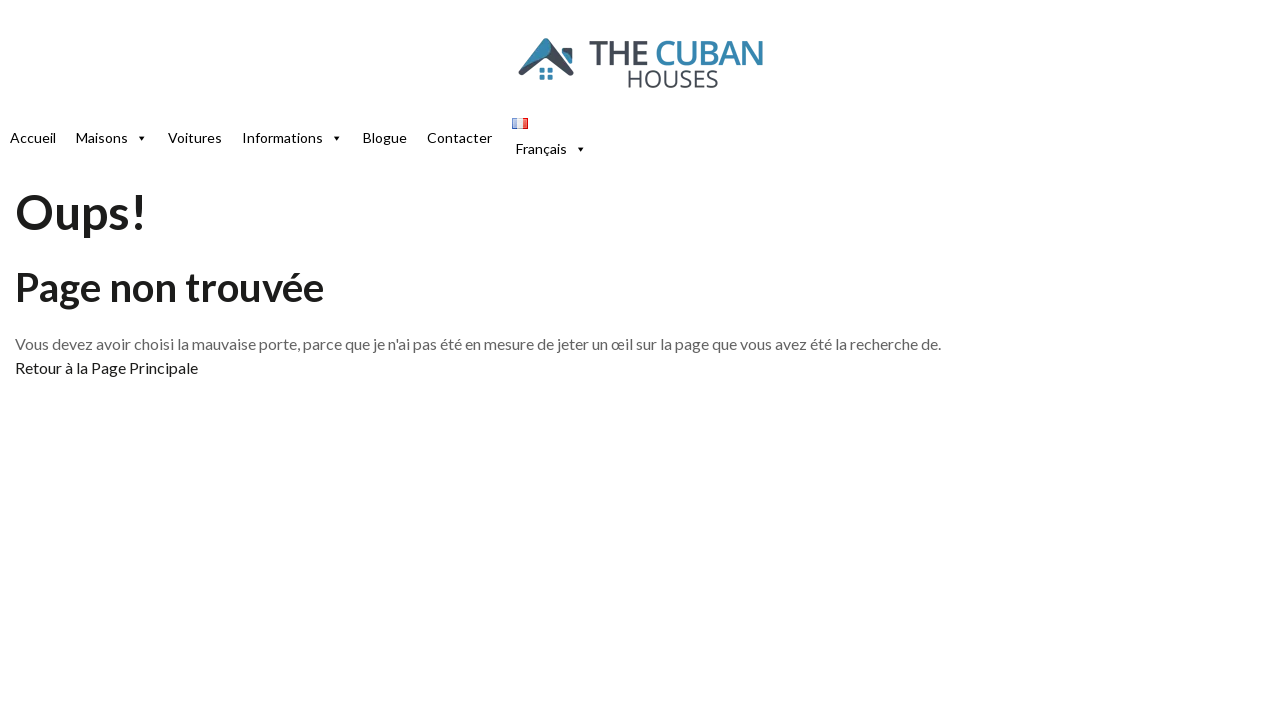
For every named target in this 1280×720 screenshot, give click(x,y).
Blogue (385, 137)
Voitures (195, 137)
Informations (292, 138)
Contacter (459, 137)
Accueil (33, 137)
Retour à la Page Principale (106, 367)
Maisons (112, 138)
